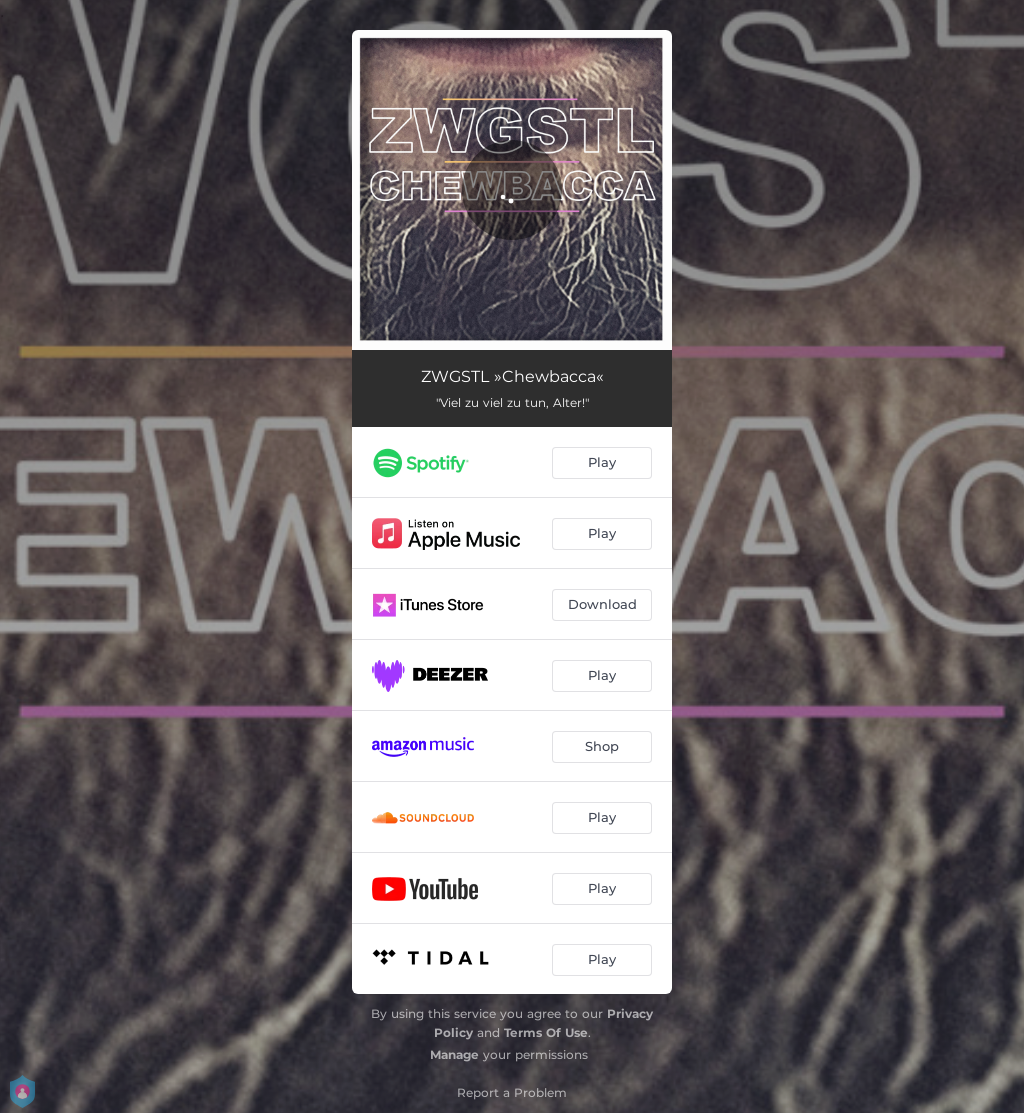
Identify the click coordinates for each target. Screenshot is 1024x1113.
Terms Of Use (546, 1032)
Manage (454, 1054)
